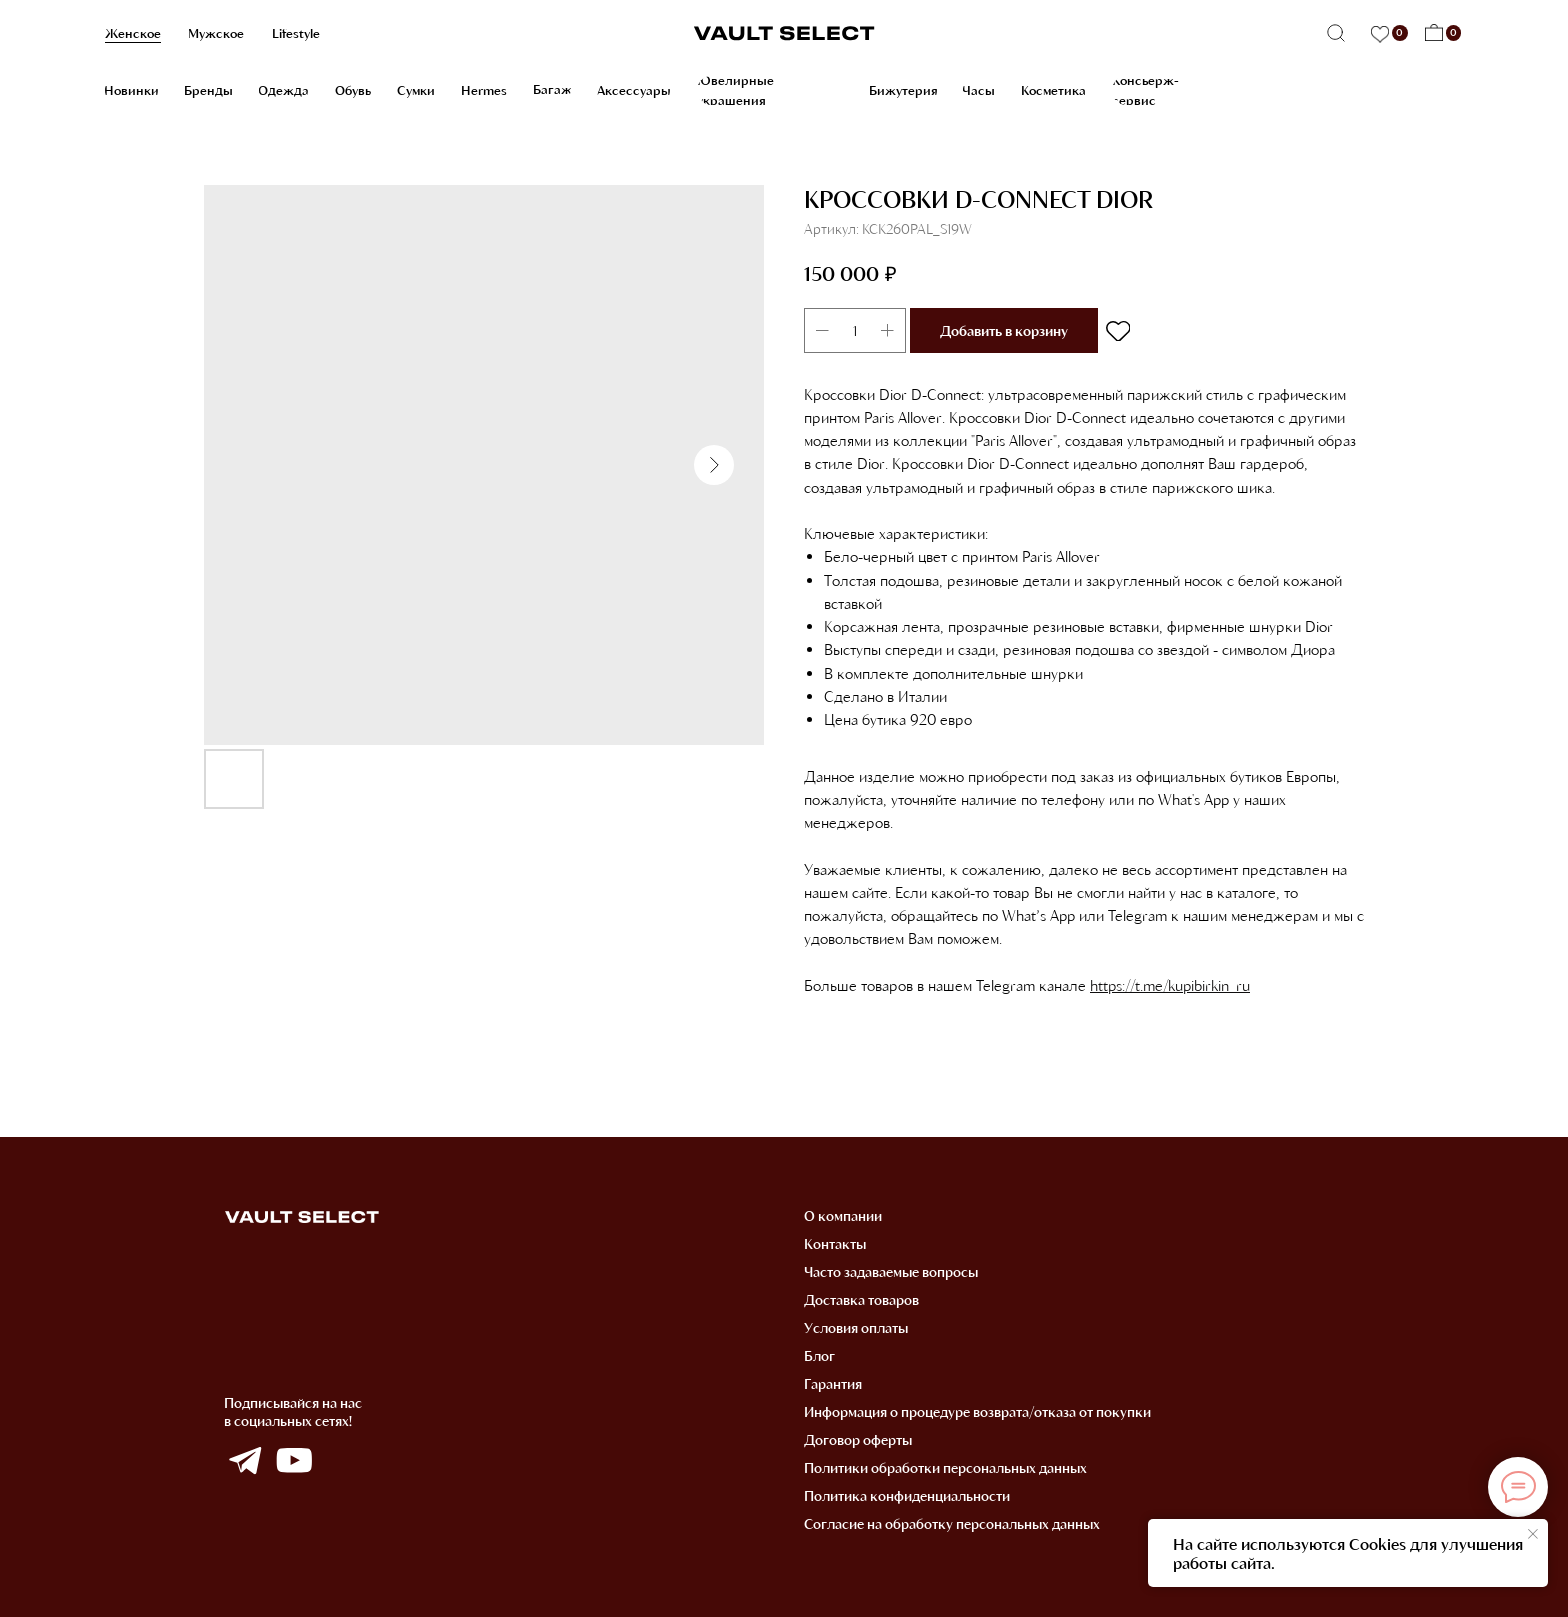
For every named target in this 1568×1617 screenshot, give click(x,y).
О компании (843, 1215)
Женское (133, 33)
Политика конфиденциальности (907, 1495)
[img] (244, 1461)
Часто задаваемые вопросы (891, 1271)
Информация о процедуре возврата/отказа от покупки (977, 1411)
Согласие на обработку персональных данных (952, 1523)
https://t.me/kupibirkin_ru (1170, 985)
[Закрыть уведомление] (1533, 1534)
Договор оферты (858, 1439)
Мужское (216, 33)
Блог (819, 1355)
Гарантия (833, 1383)
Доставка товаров (861, 1299)
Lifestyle (296, 33)
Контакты (835, 1243)
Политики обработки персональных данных (945, 1467)
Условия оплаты (856, 1327)
